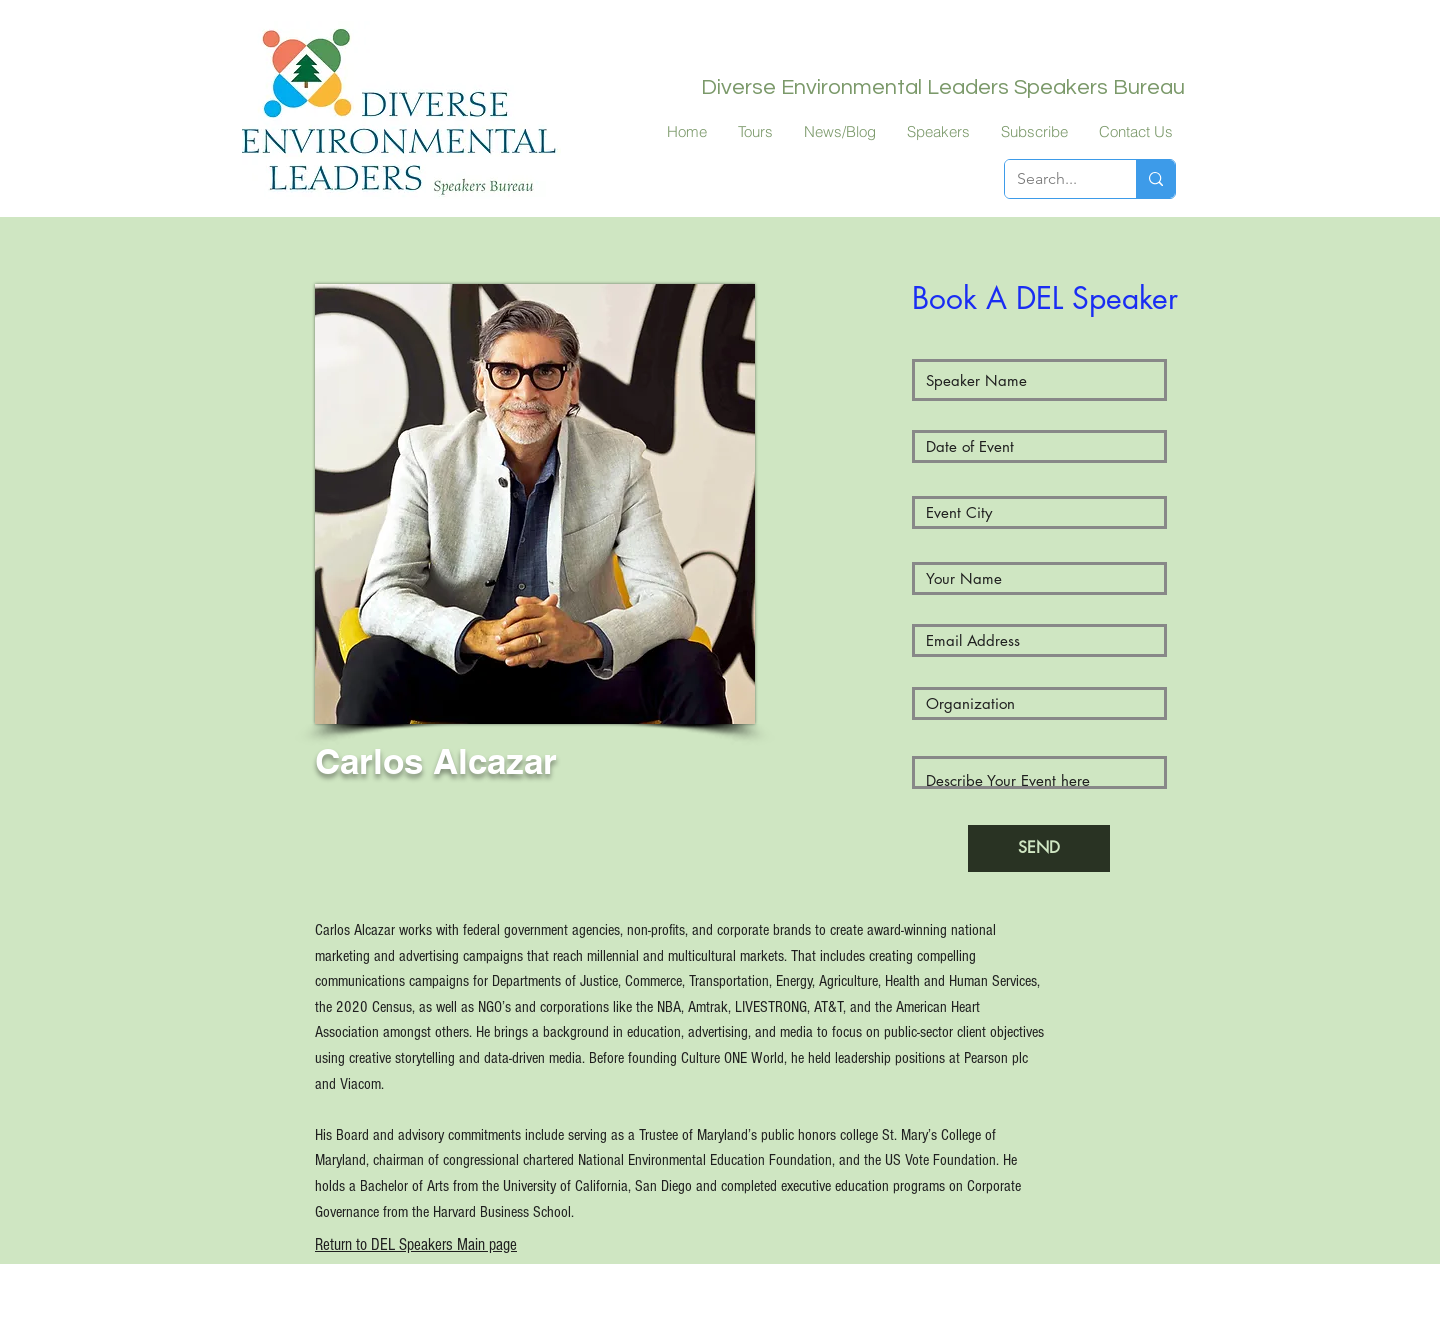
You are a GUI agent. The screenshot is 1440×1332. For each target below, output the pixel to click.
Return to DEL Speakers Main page (416, 1244)
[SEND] (1039, 848)
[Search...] (1055, 179)
